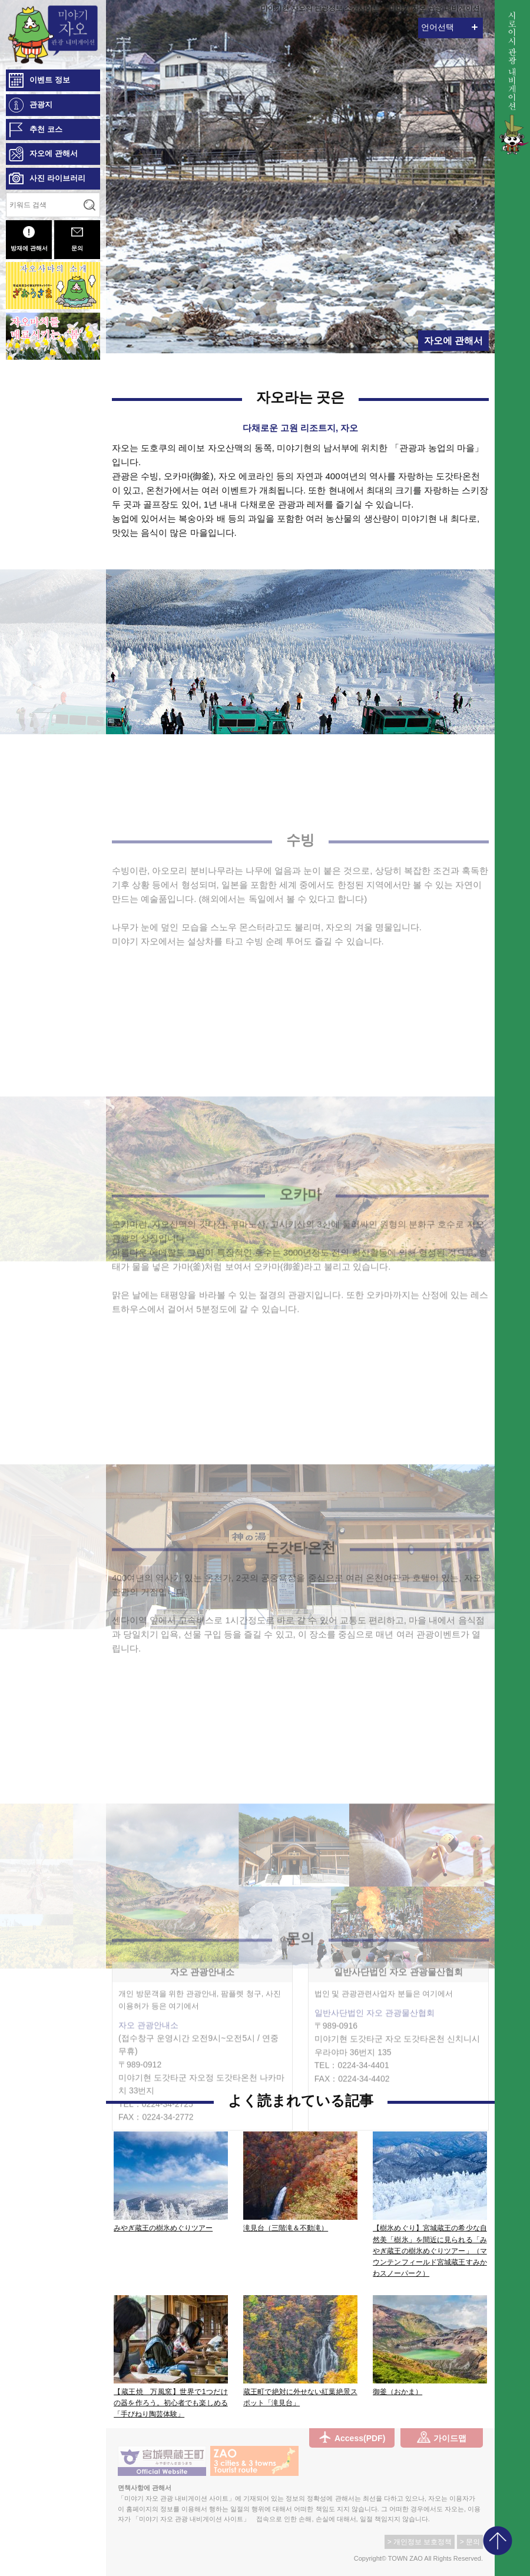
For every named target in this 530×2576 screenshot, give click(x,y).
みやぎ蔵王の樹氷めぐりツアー (163, 2228)
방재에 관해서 (29, 238)
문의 (77, 238)
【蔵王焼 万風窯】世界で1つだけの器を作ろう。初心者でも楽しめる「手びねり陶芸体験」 (171, 2403)
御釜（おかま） (397, 2392)
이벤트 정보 (49, 79)
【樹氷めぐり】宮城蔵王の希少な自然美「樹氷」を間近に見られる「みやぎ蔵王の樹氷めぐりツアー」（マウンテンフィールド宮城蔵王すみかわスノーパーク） (430, 2250)
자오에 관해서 (53, 153)
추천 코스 (45, 129)
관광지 (40, 104)
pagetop (497, 2540)
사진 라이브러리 (57, 178)
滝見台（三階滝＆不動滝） (285, 2228)
